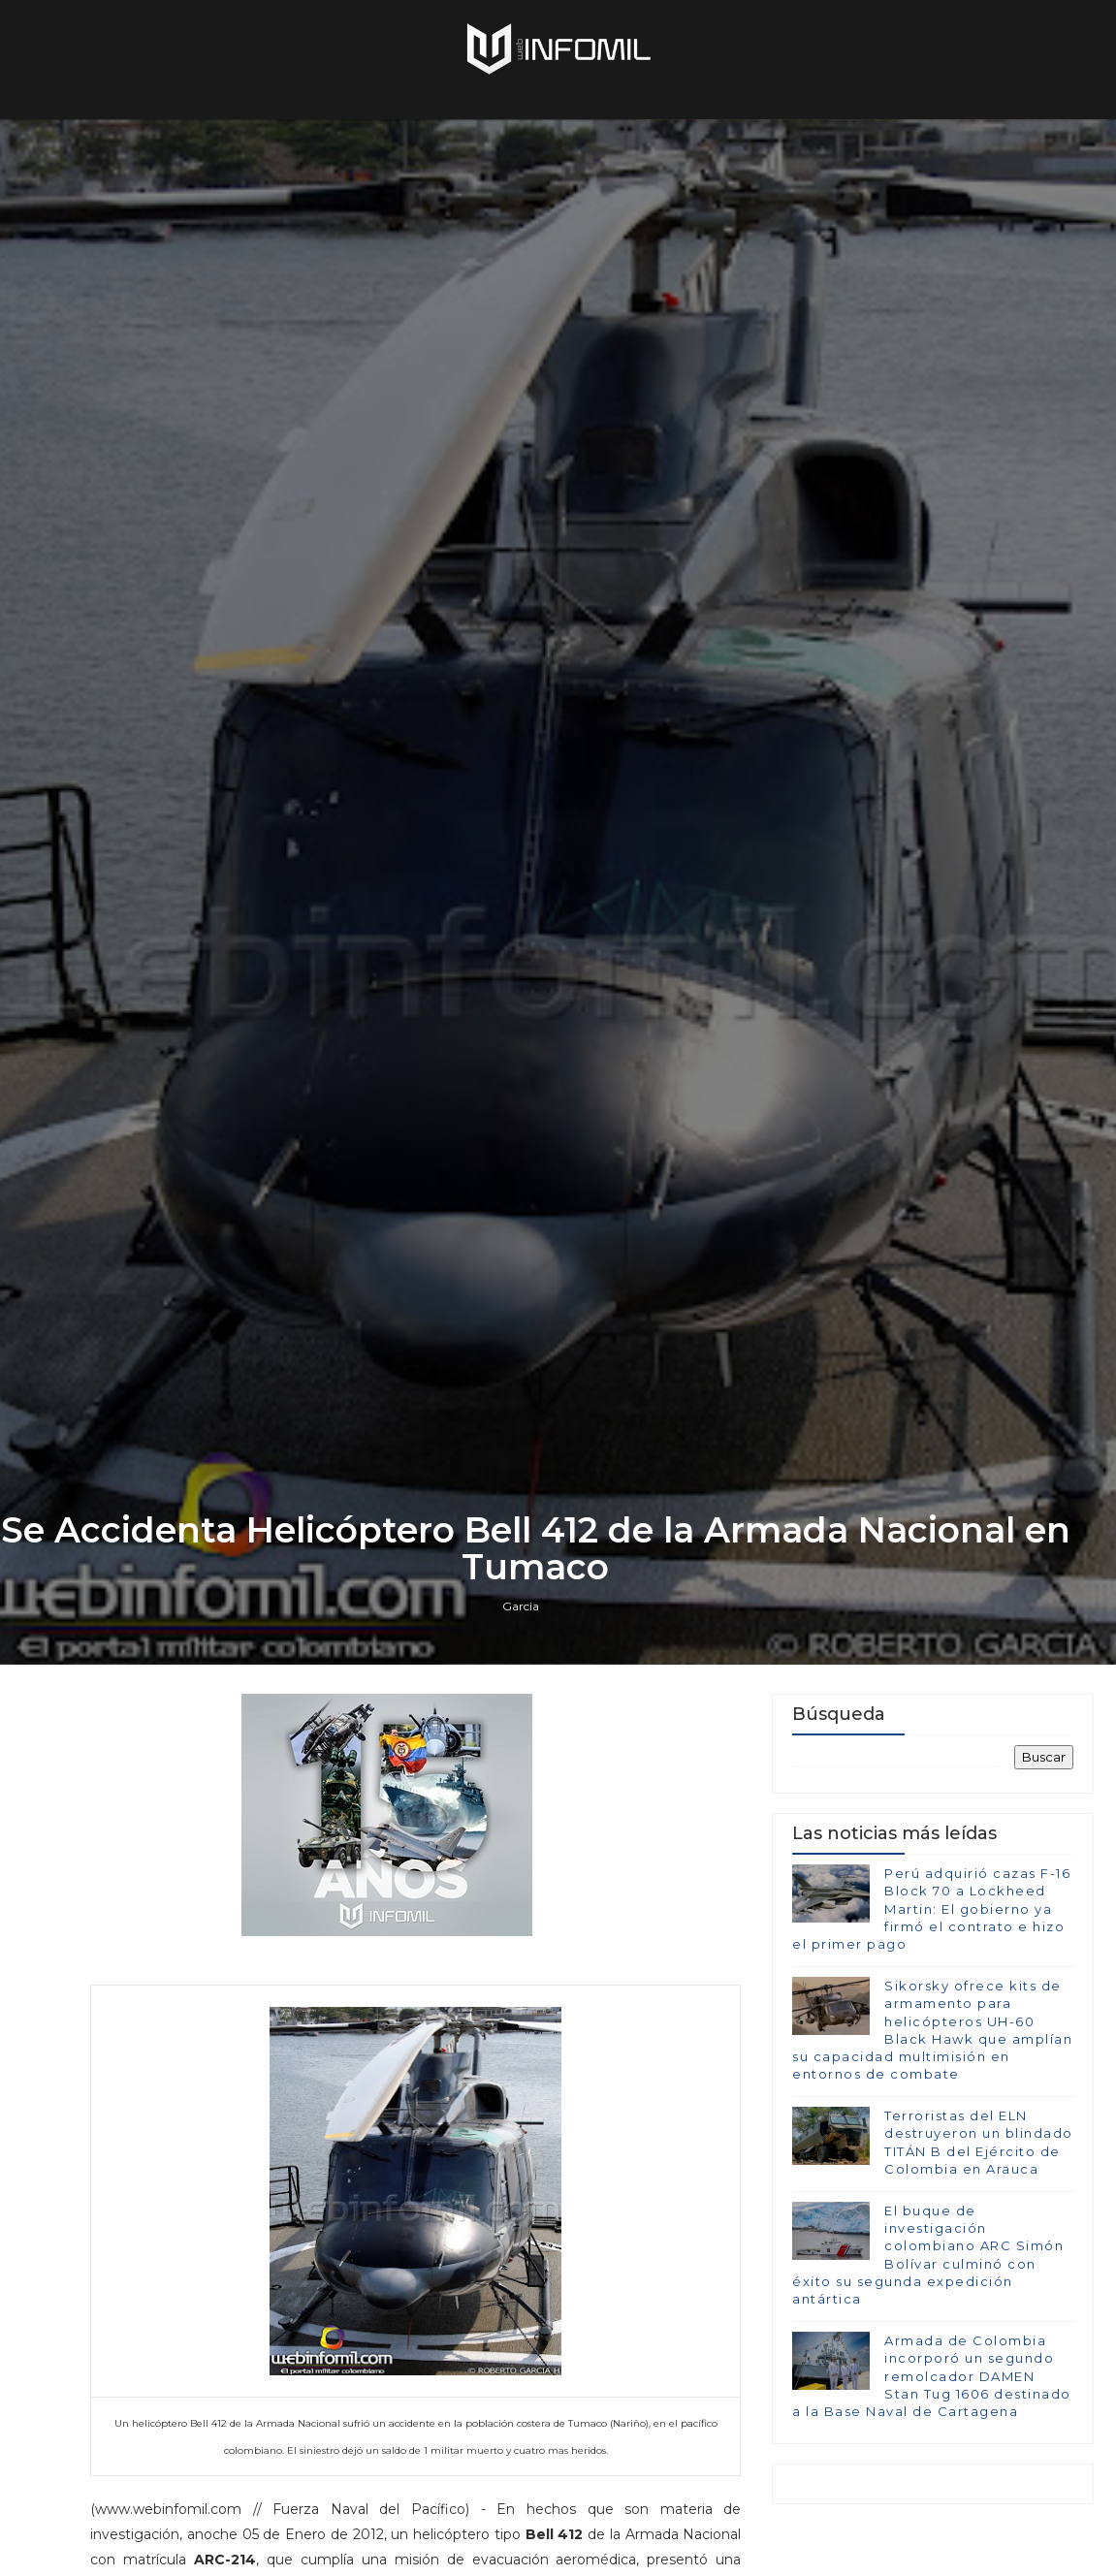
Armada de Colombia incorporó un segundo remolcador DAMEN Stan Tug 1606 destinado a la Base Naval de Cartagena (931, 2376)
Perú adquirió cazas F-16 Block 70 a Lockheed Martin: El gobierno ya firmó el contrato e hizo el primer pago (931, 1908)
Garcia (520, 1606)
